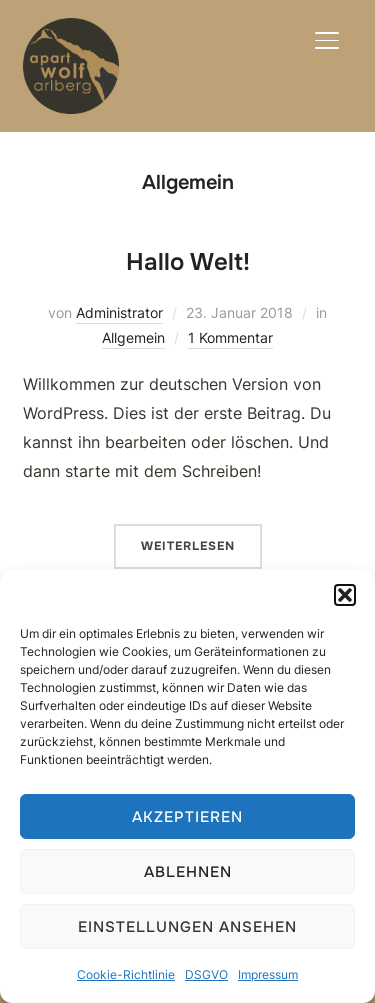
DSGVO (206, 974)
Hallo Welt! (188, 262)
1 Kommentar (230, 337)
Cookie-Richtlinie (126, 974)
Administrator (119, 312)
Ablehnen (188, 872)
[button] (345, 595)
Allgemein (133, 337)
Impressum (268, 974)
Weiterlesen (188, 546)
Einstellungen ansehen (187, 927)
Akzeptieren (187, 817)
